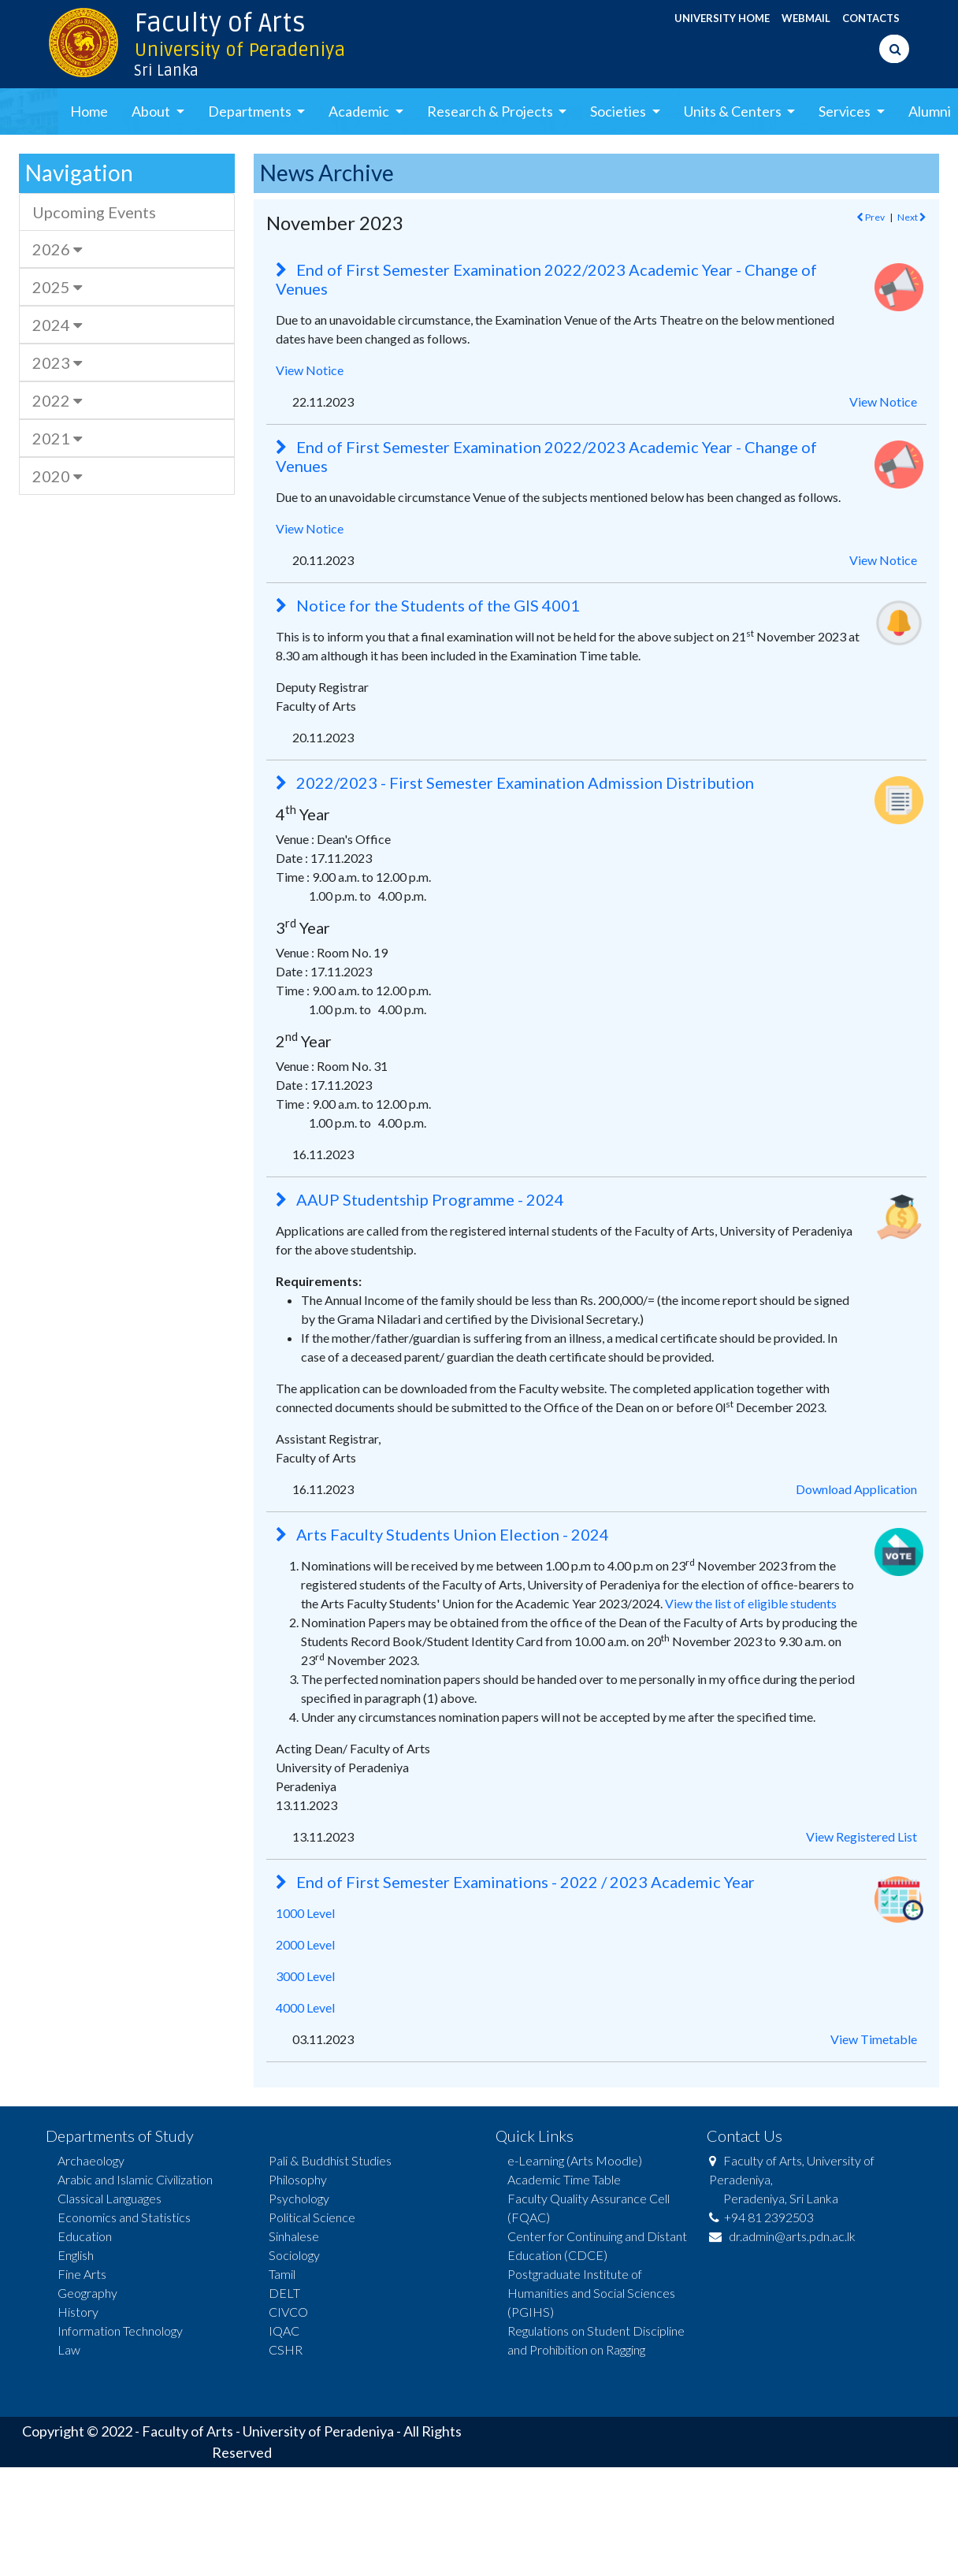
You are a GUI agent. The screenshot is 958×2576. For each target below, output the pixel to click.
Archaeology (91, 2160)
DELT (284, 2292)
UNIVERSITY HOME (722, 18)
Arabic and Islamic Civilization (135, 2179)
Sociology (294, 2254)
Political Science (312, 2217)
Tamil (282, 2273)
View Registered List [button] (861, 1836)
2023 (57, 362)
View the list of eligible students (751, 1603)
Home (89, 111)
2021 (57, 438)
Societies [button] (619, 111)
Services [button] (846, 111)
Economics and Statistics (124, 2217)
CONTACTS (871, 18)
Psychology (299, 2198)
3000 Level (305, 1975)
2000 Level (305, 1944)
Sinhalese (294, 2235)
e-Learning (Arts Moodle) (574, 2160)
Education (85, 2235)
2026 (57, 249)
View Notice (309, 369)
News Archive (327, 172)
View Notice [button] (883, 401)
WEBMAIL (806, 18)
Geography (87, 2292)
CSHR (286, 2349)
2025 (57, 286)
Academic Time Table (564, 2179)
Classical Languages (110, 2198)
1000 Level (305, 1912)
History (78, 2311)
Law (69, 2349)
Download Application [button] (856, 1488)
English (76, 2254)
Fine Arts (82, 2273)
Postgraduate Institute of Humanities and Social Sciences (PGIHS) (591, 2292)
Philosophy (298, 2179)
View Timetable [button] (873, 2038)
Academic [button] (360, 111)
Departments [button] (251, 111)
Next (911, 217)
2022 (57, 400)
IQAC (284, 2330)
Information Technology (120, 2330)
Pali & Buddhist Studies (330, 2160)
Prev (870, 217)
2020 (57, 476)
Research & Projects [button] (491, 111)
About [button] (152, 111)
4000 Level (305, 2007)
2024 (57, 324)
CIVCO (288, 2311)
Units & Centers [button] (734, 111)
